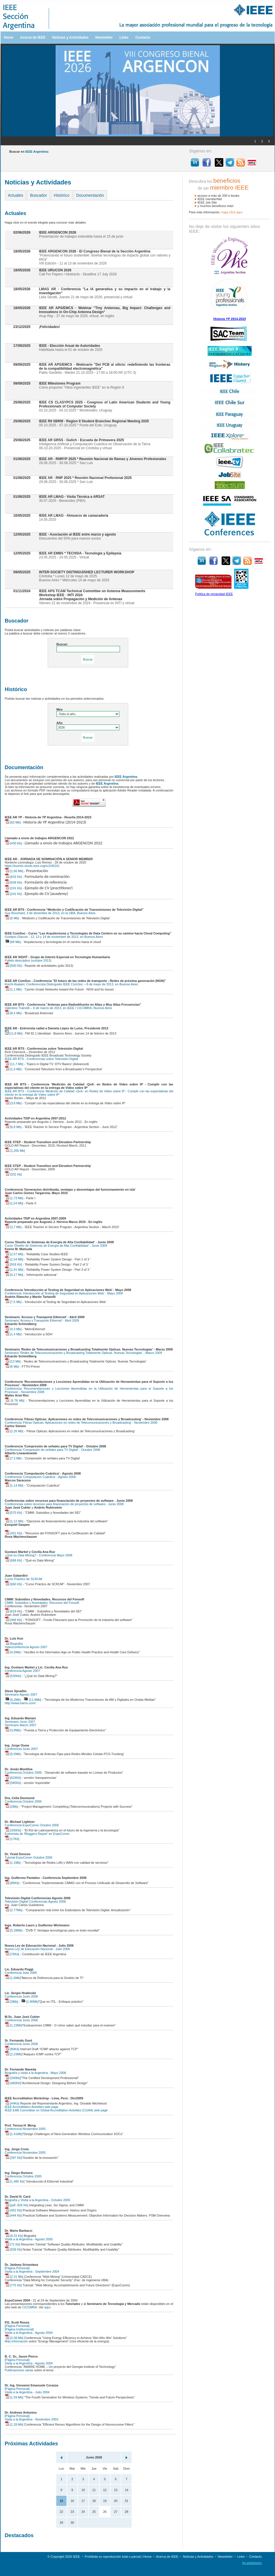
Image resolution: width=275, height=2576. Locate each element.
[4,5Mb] (13, 1652)
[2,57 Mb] (14, 1254)
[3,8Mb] (13, 1730)
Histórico (61, 195)
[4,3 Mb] (13, 1329)
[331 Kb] (13, 1174)
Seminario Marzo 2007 (21, 1725)
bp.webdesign (252, 2563)
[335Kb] (13, 1830)
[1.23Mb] (14, 2025)
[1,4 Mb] (13, 1334)
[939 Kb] (13, 2249)
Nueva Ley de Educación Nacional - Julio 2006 (37, 1949)
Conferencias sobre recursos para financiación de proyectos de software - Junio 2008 (64, 1504)
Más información (16, 2341)
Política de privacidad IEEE (214, 594)
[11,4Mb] (32, 1699)
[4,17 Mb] (14, 1274)
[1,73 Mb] (14, 1198)
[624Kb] (13, 1777)
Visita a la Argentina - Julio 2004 (27, 2392)
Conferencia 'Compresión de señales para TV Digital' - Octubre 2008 (52, 1449)
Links (124, 37)
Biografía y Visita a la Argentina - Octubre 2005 (37, 2200)
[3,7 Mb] (13, 1227)
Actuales (15, 195)
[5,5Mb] (13, 1754)
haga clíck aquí (231, 212)
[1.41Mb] (14, 2134)
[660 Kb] (13, 1584)
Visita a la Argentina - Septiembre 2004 (32, 2271)
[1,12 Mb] (14, 1521)
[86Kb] (12, 1883)
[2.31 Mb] (14, 2276)
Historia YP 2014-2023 (229, 319)
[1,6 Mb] (13, 1069)
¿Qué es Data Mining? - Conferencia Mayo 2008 (39, 1555)
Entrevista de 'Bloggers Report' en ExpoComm (37, 1833)
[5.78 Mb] (15, 1400)
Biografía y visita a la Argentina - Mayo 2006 (35, 2072)
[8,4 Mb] (13, 1013)
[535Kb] (13, 1676)
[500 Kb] (13, 965)
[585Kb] (13, 1783)
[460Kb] (13, 2083)
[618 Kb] (13, 1611)
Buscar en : (29, 151)
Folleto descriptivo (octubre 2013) (28, 960)
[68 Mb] (13, 942)
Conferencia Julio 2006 (21, 1972)
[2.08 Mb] (14, 2338)
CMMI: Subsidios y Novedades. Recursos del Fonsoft (42, 1602)
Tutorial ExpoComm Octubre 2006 (29, 1857)
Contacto (142, 37)
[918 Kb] (13, 1264)
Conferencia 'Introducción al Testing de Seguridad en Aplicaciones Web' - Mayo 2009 (64, 1293)
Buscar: (62, 644)
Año (60, 723)
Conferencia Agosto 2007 (22, 1670)
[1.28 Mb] (14, 2424)
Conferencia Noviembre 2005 (25, 2129)
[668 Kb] (13, 1560)
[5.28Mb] (14, 1930)
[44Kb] (12, 2103)
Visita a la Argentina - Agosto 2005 (29, 2239)
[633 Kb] (13, 876)
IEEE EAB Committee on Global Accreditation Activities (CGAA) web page (56, 2110)
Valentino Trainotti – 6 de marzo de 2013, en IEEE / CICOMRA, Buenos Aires (58, 1008)
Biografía (14, 1643)
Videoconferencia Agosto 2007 (26, 1647)
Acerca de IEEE (32, 37)
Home (8, 37)
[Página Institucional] (19, 2329)
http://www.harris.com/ (20, 1703)
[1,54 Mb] (14, 1203)
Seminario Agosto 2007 (21, 1694)
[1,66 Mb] (14, 871)
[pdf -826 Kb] (16, 2205)
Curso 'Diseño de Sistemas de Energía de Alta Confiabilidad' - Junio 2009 (56, 1245)
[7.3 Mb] (13, 1458)
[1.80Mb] (30, 2001)
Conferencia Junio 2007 (21, 1749)
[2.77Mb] (14, 1910)
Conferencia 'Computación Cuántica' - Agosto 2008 (40, 1477)
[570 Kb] (13, 1512)
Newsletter (104, 37)
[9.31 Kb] (14, 2235)
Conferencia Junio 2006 (21, 1996)
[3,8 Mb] (13, 1103)
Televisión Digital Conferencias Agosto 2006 (35, 1901)
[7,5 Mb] (13, 1302)
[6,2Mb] (13, 1699)
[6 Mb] (12, 918)
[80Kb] (12, 2049)
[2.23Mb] (14, 2054)
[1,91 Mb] (14, 1269)
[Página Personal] (17, 2268)
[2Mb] (11, 1806)
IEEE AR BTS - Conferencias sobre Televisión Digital (41, 1059)
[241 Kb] (13, 888)
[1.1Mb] (13, 1862)
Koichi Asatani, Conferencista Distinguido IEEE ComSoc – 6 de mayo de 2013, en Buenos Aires (71, 984)
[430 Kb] (13, 843)
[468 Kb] (13, 1620)
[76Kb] (12, 1954)
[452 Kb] (13, 2210)
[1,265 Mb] (15, 1150)
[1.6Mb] (13, 1978)
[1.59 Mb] (14, 2397)
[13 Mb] (13, 1361)
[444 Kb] (13, 2215)
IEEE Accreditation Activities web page (32, 2106)
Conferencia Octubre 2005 (23, 2176)
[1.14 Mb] (14, 1485)
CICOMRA (29, 2307)
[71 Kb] (12, 2244)
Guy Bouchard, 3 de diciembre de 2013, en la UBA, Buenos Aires (50, 913)
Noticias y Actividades (70, 37)
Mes (60, 709)
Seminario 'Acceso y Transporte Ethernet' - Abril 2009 (42, 1320)
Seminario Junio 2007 (20, 1721)
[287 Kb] (13, 2157)
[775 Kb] (13, 2285)
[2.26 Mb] (14, 1431)
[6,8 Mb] (13, 1127)
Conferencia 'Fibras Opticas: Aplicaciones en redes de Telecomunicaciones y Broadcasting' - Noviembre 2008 (81, 1422)
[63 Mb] (13, 822)
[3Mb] (11, 2001)
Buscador (38, 195)
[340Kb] (13, 2078)
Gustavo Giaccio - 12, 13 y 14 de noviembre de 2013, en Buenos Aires (54, 936)
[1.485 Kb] (15, 2181)
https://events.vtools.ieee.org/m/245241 (32, 866)
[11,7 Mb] (14, 1064)
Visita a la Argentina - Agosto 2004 (29, 2332)
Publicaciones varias (19, 2370)
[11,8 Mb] (14, 1033)
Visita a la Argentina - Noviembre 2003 (32, 2419)
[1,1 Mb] (13, 989)
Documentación (90, 195)
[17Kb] (12, 1839)
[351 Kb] (13, 1533)
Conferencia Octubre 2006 (23, 1772)
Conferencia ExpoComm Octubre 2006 (32, 1825)
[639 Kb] (13, 882)
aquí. (47, 2307)
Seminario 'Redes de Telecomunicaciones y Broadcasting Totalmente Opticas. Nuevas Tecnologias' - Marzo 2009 (83, 1352)
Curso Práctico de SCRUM (23, 1579)
